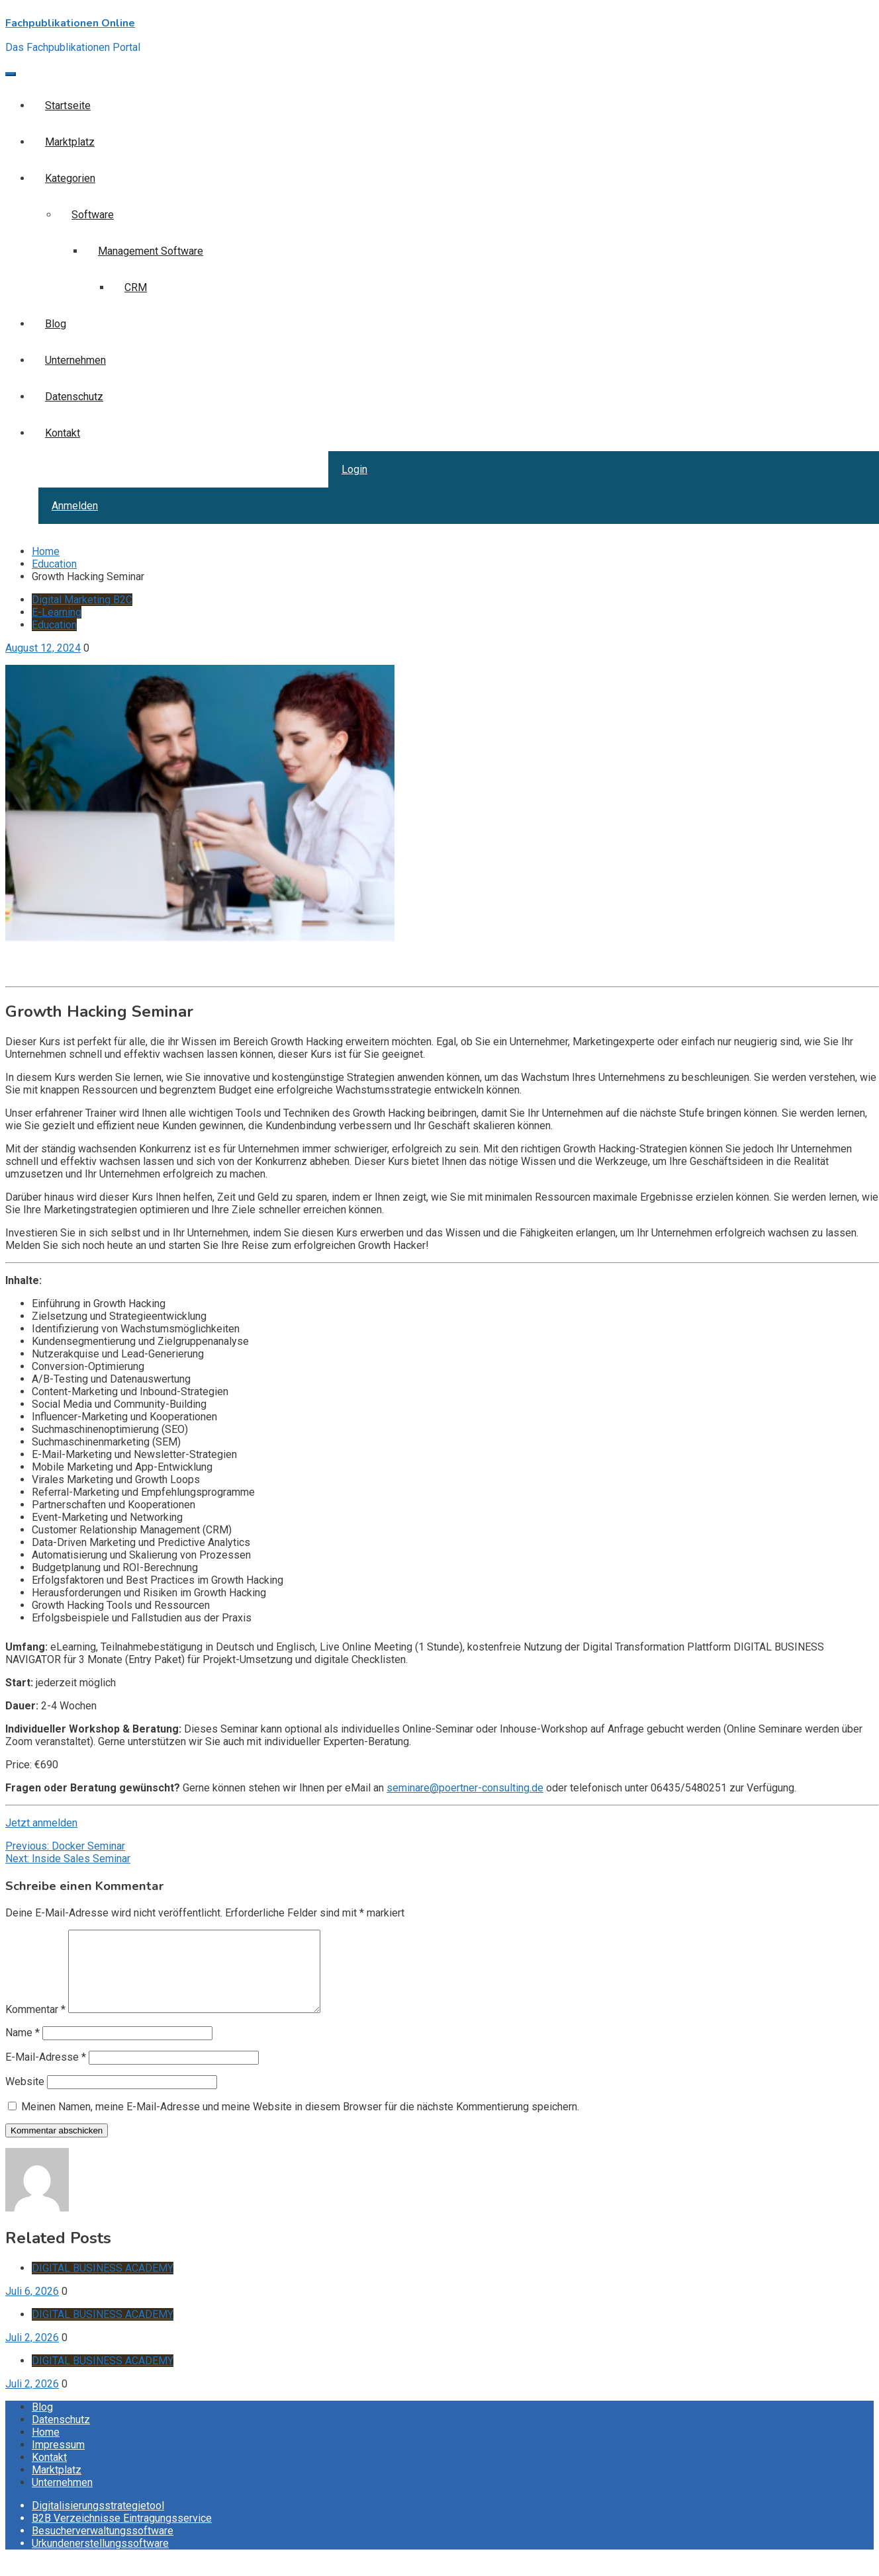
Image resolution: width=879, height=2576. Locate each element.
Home (46, 2448)
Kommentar (35, 2025)
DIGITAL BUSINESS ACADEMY (102, 2284)
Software (92, 214)
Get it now (28, 962)
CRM (135, 287)
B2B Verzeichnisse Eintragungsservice (122, 2534)
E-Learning (56, 612)
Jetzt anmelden (41, 1823)
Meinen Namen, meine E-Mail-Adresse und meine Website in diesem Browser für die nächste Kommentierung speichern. (300, 2122)
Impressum (58, 2460)
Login (354, 469)
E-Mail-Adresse (45, 2073)
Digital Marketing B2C (82, 599)
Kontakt (62, 433)
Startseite (68, 105)
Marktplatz (70, 142)
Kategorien (70, 178)
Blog (55, 324)
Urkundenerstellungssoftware (100, 2559)
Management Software (150, 251)
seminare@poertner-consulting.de (465, 1788)
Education (54, 625)
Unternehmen (75, 360)
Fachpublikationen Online (70, 23)
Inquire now (32, 974)
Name (22, 2048)
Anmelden (75, 505)
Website (24, 2097)
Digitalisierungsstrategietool (98, 2521)
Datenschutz (74, 396)
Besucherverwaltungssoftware (102, 2546)
